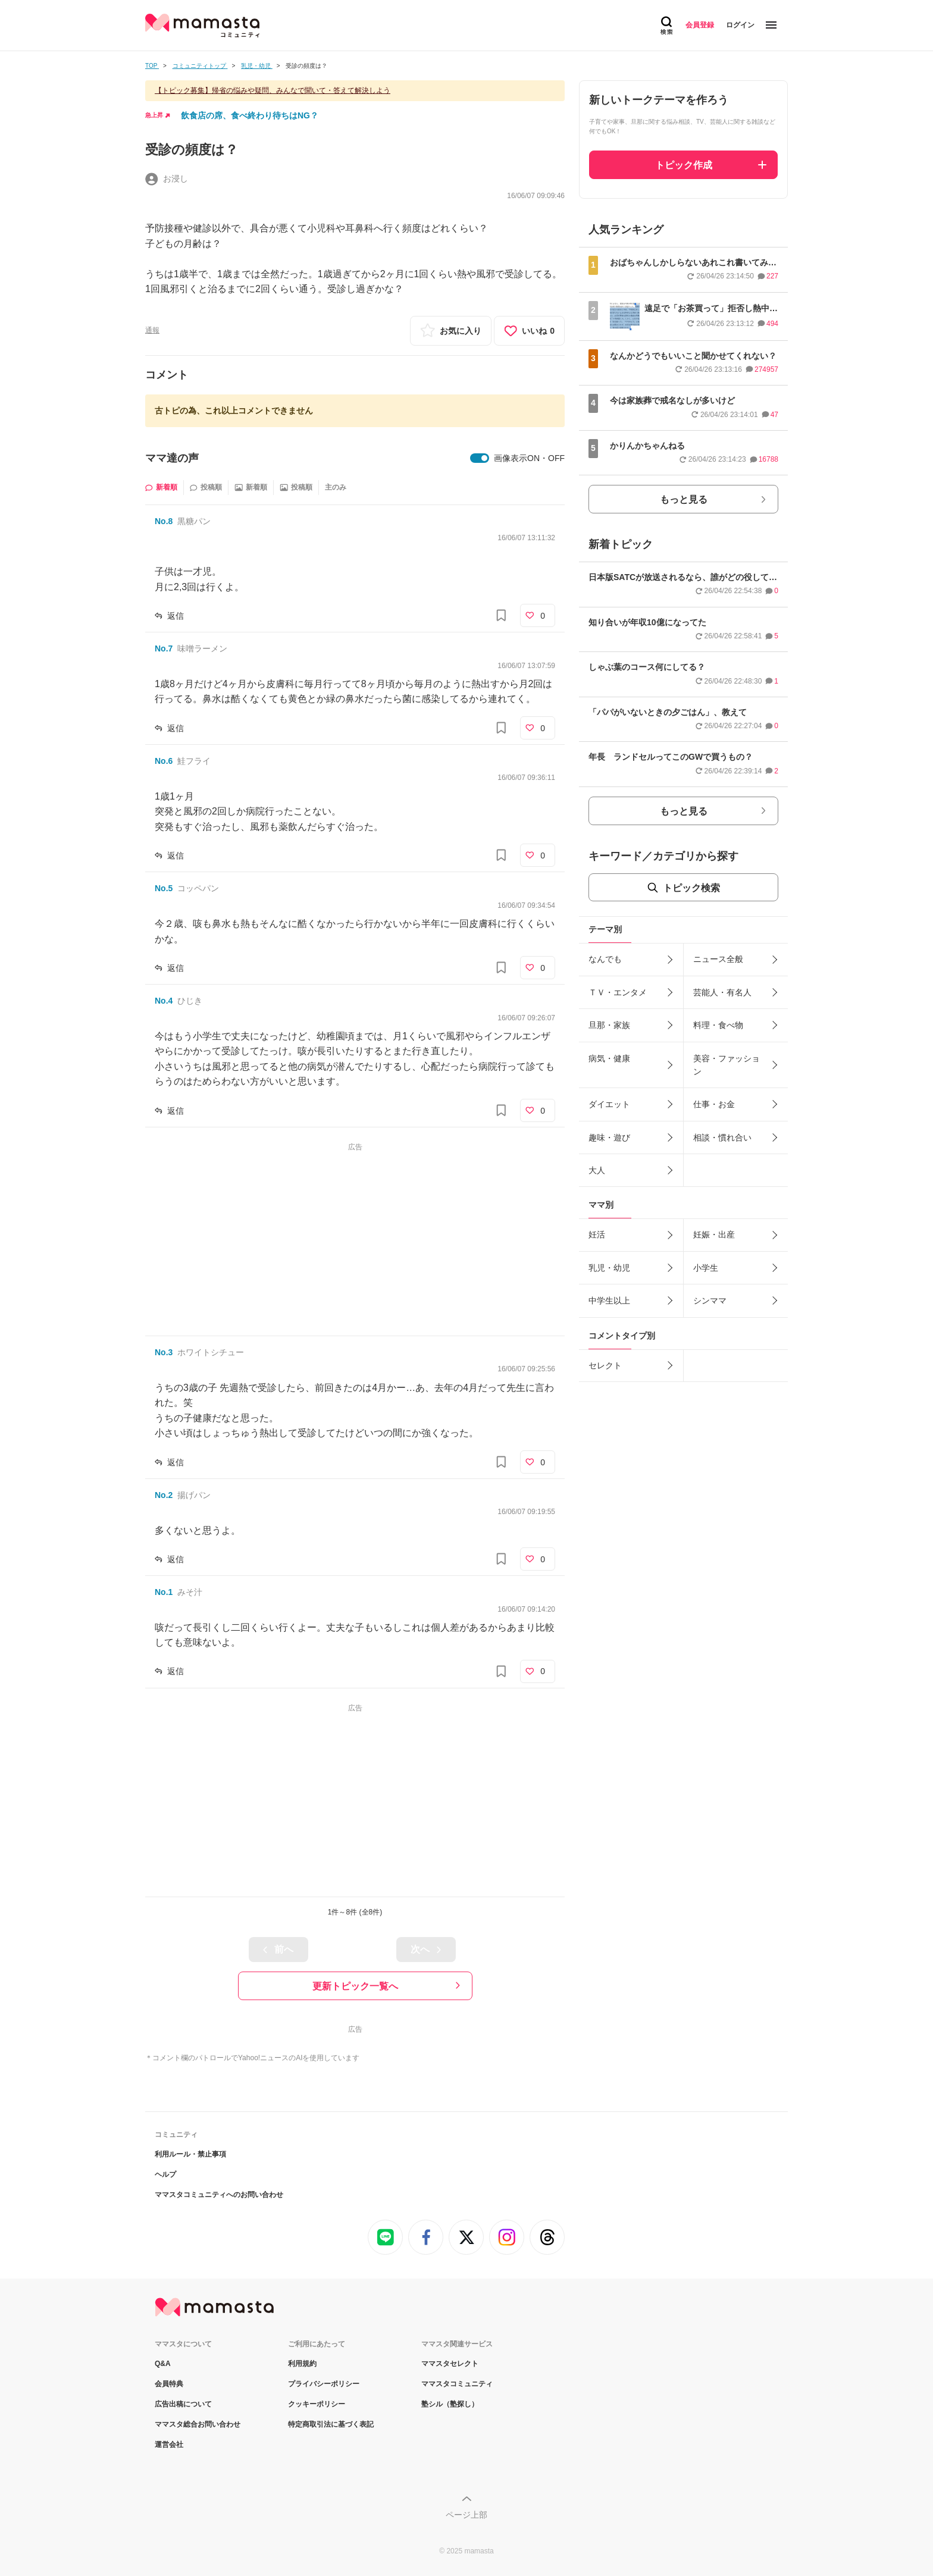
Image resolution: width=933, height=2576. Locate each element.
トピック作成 (683, 165)
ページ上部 (466, 2514)
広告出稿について (183, 2404)
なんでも (605, 959)
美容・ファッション (726, 1065)
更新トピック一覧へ (355, 1986)
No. (164, 521)
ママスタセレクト (449, 2363)
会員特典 (169, 2383)
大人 (596, 1170)
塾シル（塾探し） (449, 2404)
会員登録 (699, 25)
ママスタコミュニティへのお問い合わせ (219, 2194)
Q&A (163, 2363)
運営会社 (169, 2444)
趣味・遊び (609, 1137)
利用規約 (302, 2363)
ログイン (740, 25)
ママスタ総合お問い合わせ (197, 2424)
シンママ (710, 1300)
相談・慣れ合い (722, 1137)
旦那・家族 (609, 1025)
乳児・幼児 (609, 1268)
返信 (175, 616)
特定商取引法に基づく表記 (331, 2424)
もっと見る (683, 499)
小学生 (705, 1268)
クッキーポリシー (316, 2404)
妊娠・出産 (714, 1234)
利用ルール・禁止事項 (190, 2154)
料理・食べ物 (718, 1025)
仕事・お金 (714, 1104)
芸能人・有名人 (722, 992)
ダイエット (609, 1104)
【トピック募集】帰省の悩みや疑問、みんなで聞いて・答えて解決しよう (272, 90)
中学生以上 (609, 1300)
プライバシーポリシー (323, 2383)
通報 (152, 330)
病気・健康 (609, 1058)
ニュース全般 (718, 959)
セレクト (605, 1365)
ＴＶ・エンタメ (617, 992)
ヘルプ (165, 2174)
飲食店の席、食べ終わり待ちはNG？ (249, 115)
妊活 (596, 1234)
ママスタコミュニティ (457, 2383)
